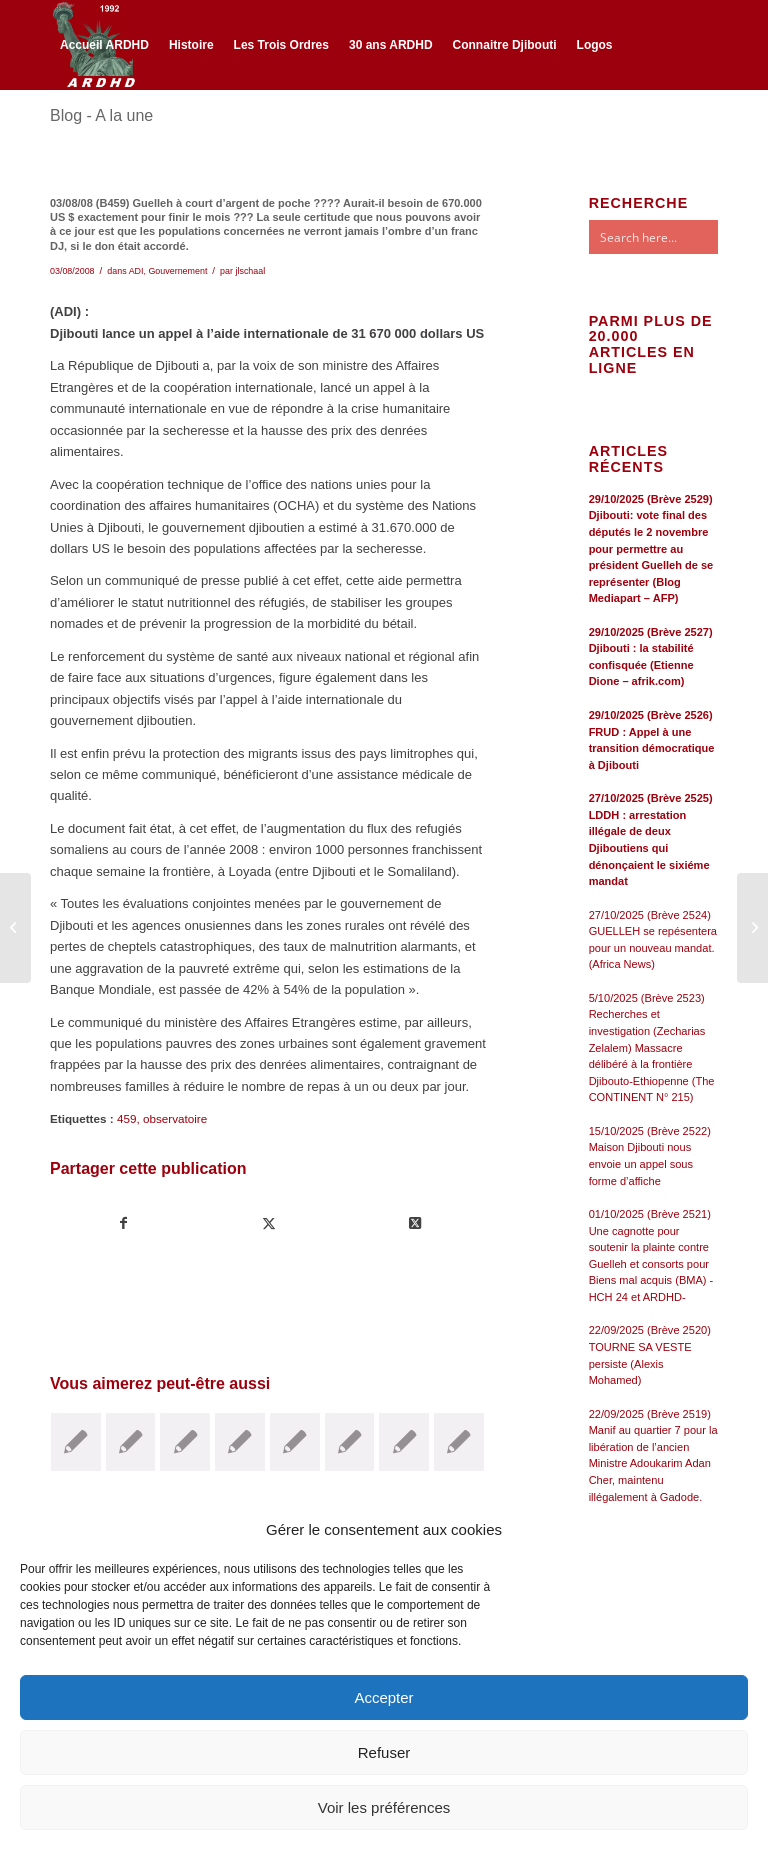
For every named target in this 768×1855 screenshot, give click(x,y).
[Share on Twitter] (414, 1223)
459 (127, 1118)
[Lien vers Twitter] (86, 132)
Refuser (384, 1752)
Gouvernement (177, 271)
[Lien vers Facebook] (56, 132)
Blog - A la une (101, 115)
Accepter (383, 1697)
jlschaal (250, 271)
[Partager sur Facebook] (123, 1223)
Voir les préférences (384, 1807)
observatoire (175, 1118)
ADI (136, 271)
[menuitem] (104, 45)
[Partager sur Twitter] (269, 1223)
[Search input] (673, 237)
